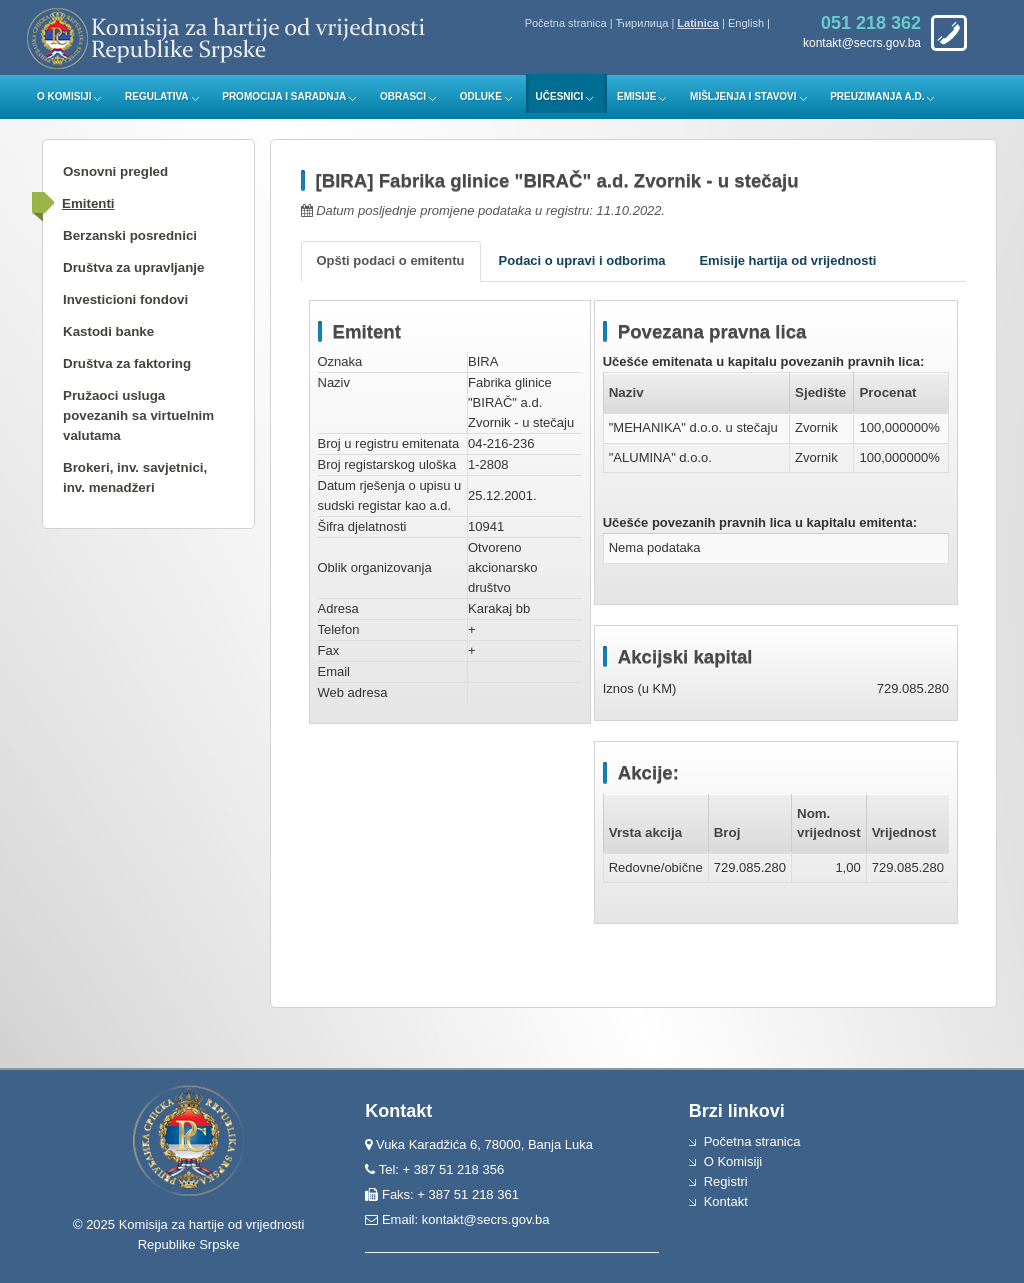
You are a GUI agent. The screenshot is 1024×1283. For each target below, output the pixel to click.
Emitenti (88, 203)
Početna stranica (566, 23)
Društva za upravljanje (133, 267)
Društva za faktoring (127, 363)
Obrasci (403, 96)
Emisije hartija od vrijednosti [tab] (787, 260)
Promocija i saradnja (284, 96)
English (746, 23)
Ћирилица (642, 23)
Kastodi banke (108, 331)
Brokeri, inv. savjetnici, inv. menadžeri (135, 477)
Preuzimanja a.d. (877, 96)
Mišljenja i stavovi (743, 96)
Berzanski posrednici (130, 235)
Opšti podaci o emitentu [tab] (391, 260)
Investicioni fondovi (125, 299)
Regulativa (157, 96)
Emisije (636, 96)
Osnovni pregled (115, 171)
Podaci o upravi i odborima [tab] (582, 260)
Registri (726, 1181)
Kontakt (726, 1201)
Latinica (698, 23)
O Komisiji (64, 96)
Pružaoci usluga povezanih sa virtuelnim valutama (138, 415)
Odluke (481, 96)
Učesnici (560, 96)
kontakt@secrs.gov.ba (486, 1219)
